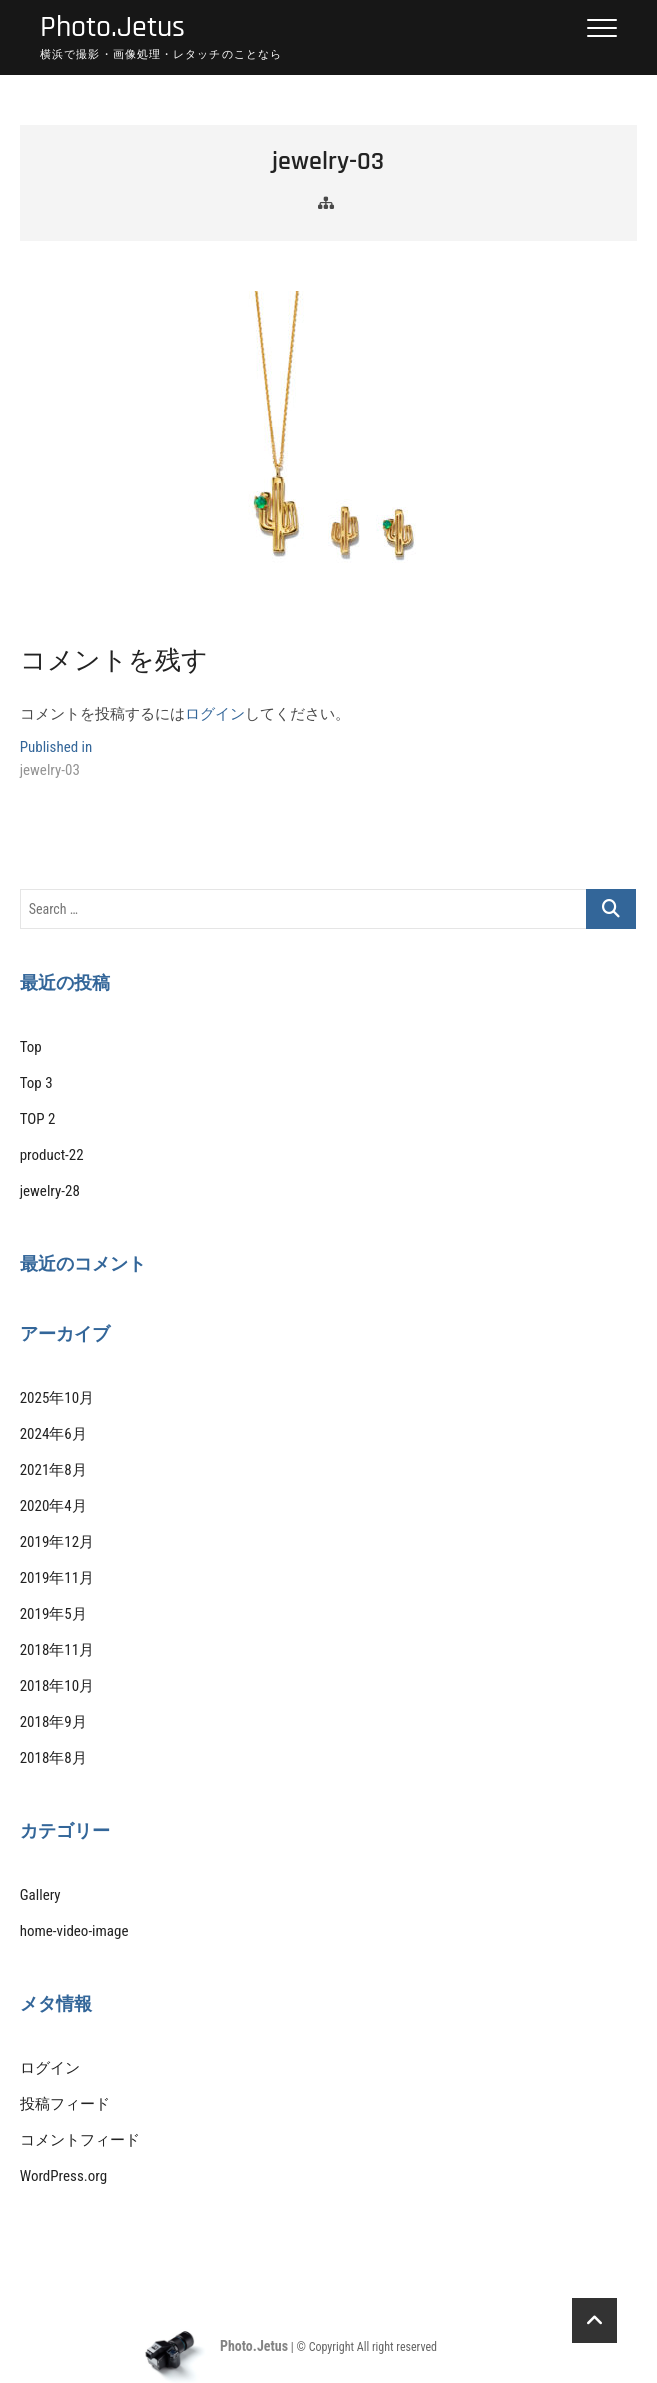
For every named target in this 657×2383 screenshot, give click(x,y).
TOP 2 (38, 1119)
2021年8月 (53, 1470)
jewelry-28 (50, 1191)
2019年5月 (53, 1614)
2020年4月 (53, 1506)
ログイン (215, 714)
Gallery (40, 1895)
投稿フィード (65, 2104)
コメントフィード (80, 2140)
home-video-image (74, 1931)
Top (31, 1047)
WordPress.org (63, 2176)
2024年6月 (53, 1434)
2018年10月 (57, 1686)
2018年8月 (53, 1758)
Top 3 (36, 1083)
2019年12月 (57, 1542)
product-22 (52, 1155)
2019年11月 (57, 1578)
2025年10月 (57, 1398)
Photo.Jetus (112, 27)
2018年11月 (57, 1650)
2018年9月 (53, 1722)
